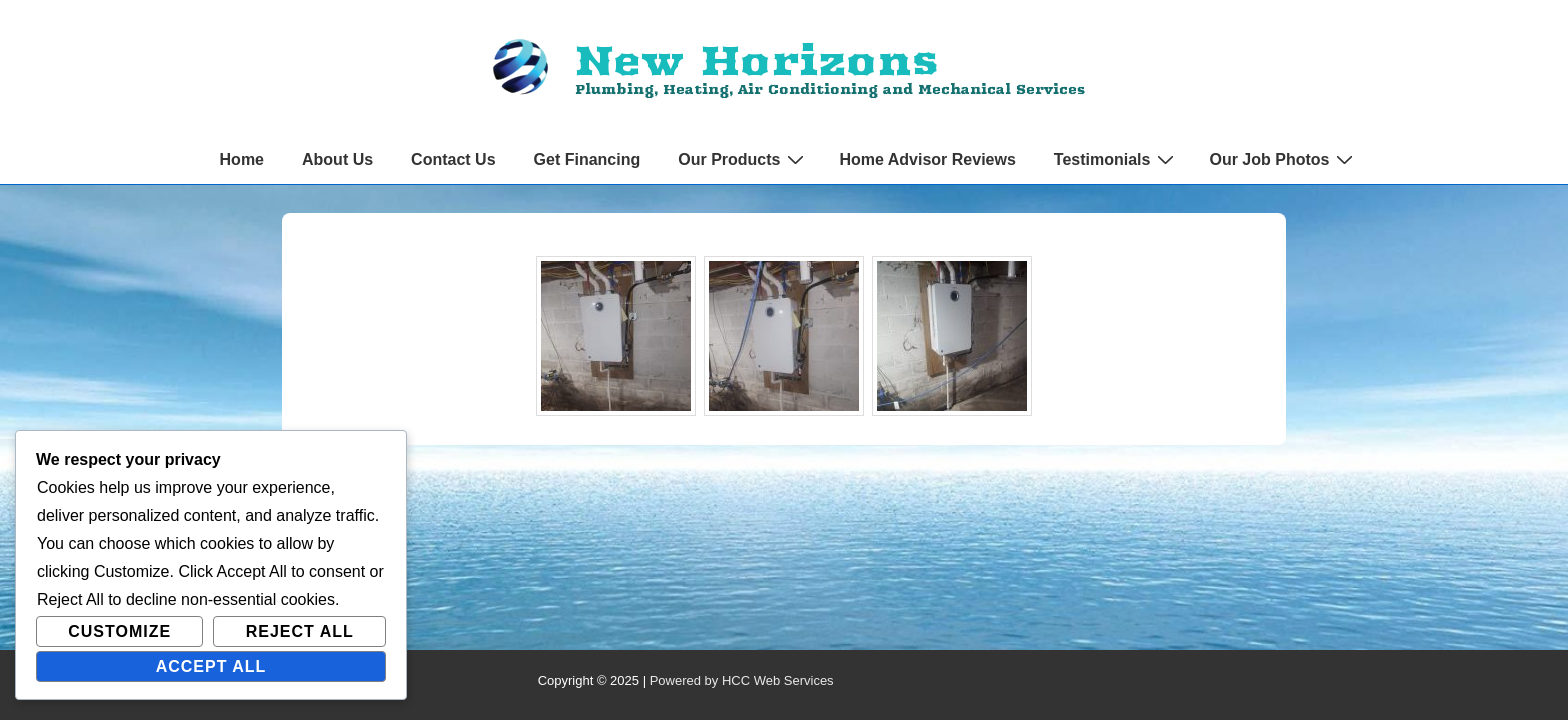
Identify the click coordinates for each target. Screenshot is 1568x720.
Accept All (211, 666)
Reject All (300, 631)
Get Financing (587, 159)
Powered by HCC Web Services (742, 680)
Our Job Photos (1283, 159)
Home (242, 159)
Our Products (743, 159)
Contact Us (453, 159)
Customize (119, 631)
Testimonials (1117, 159)
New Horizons (756, 60)
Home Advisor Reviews (927, 159)
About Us (337, 159)
